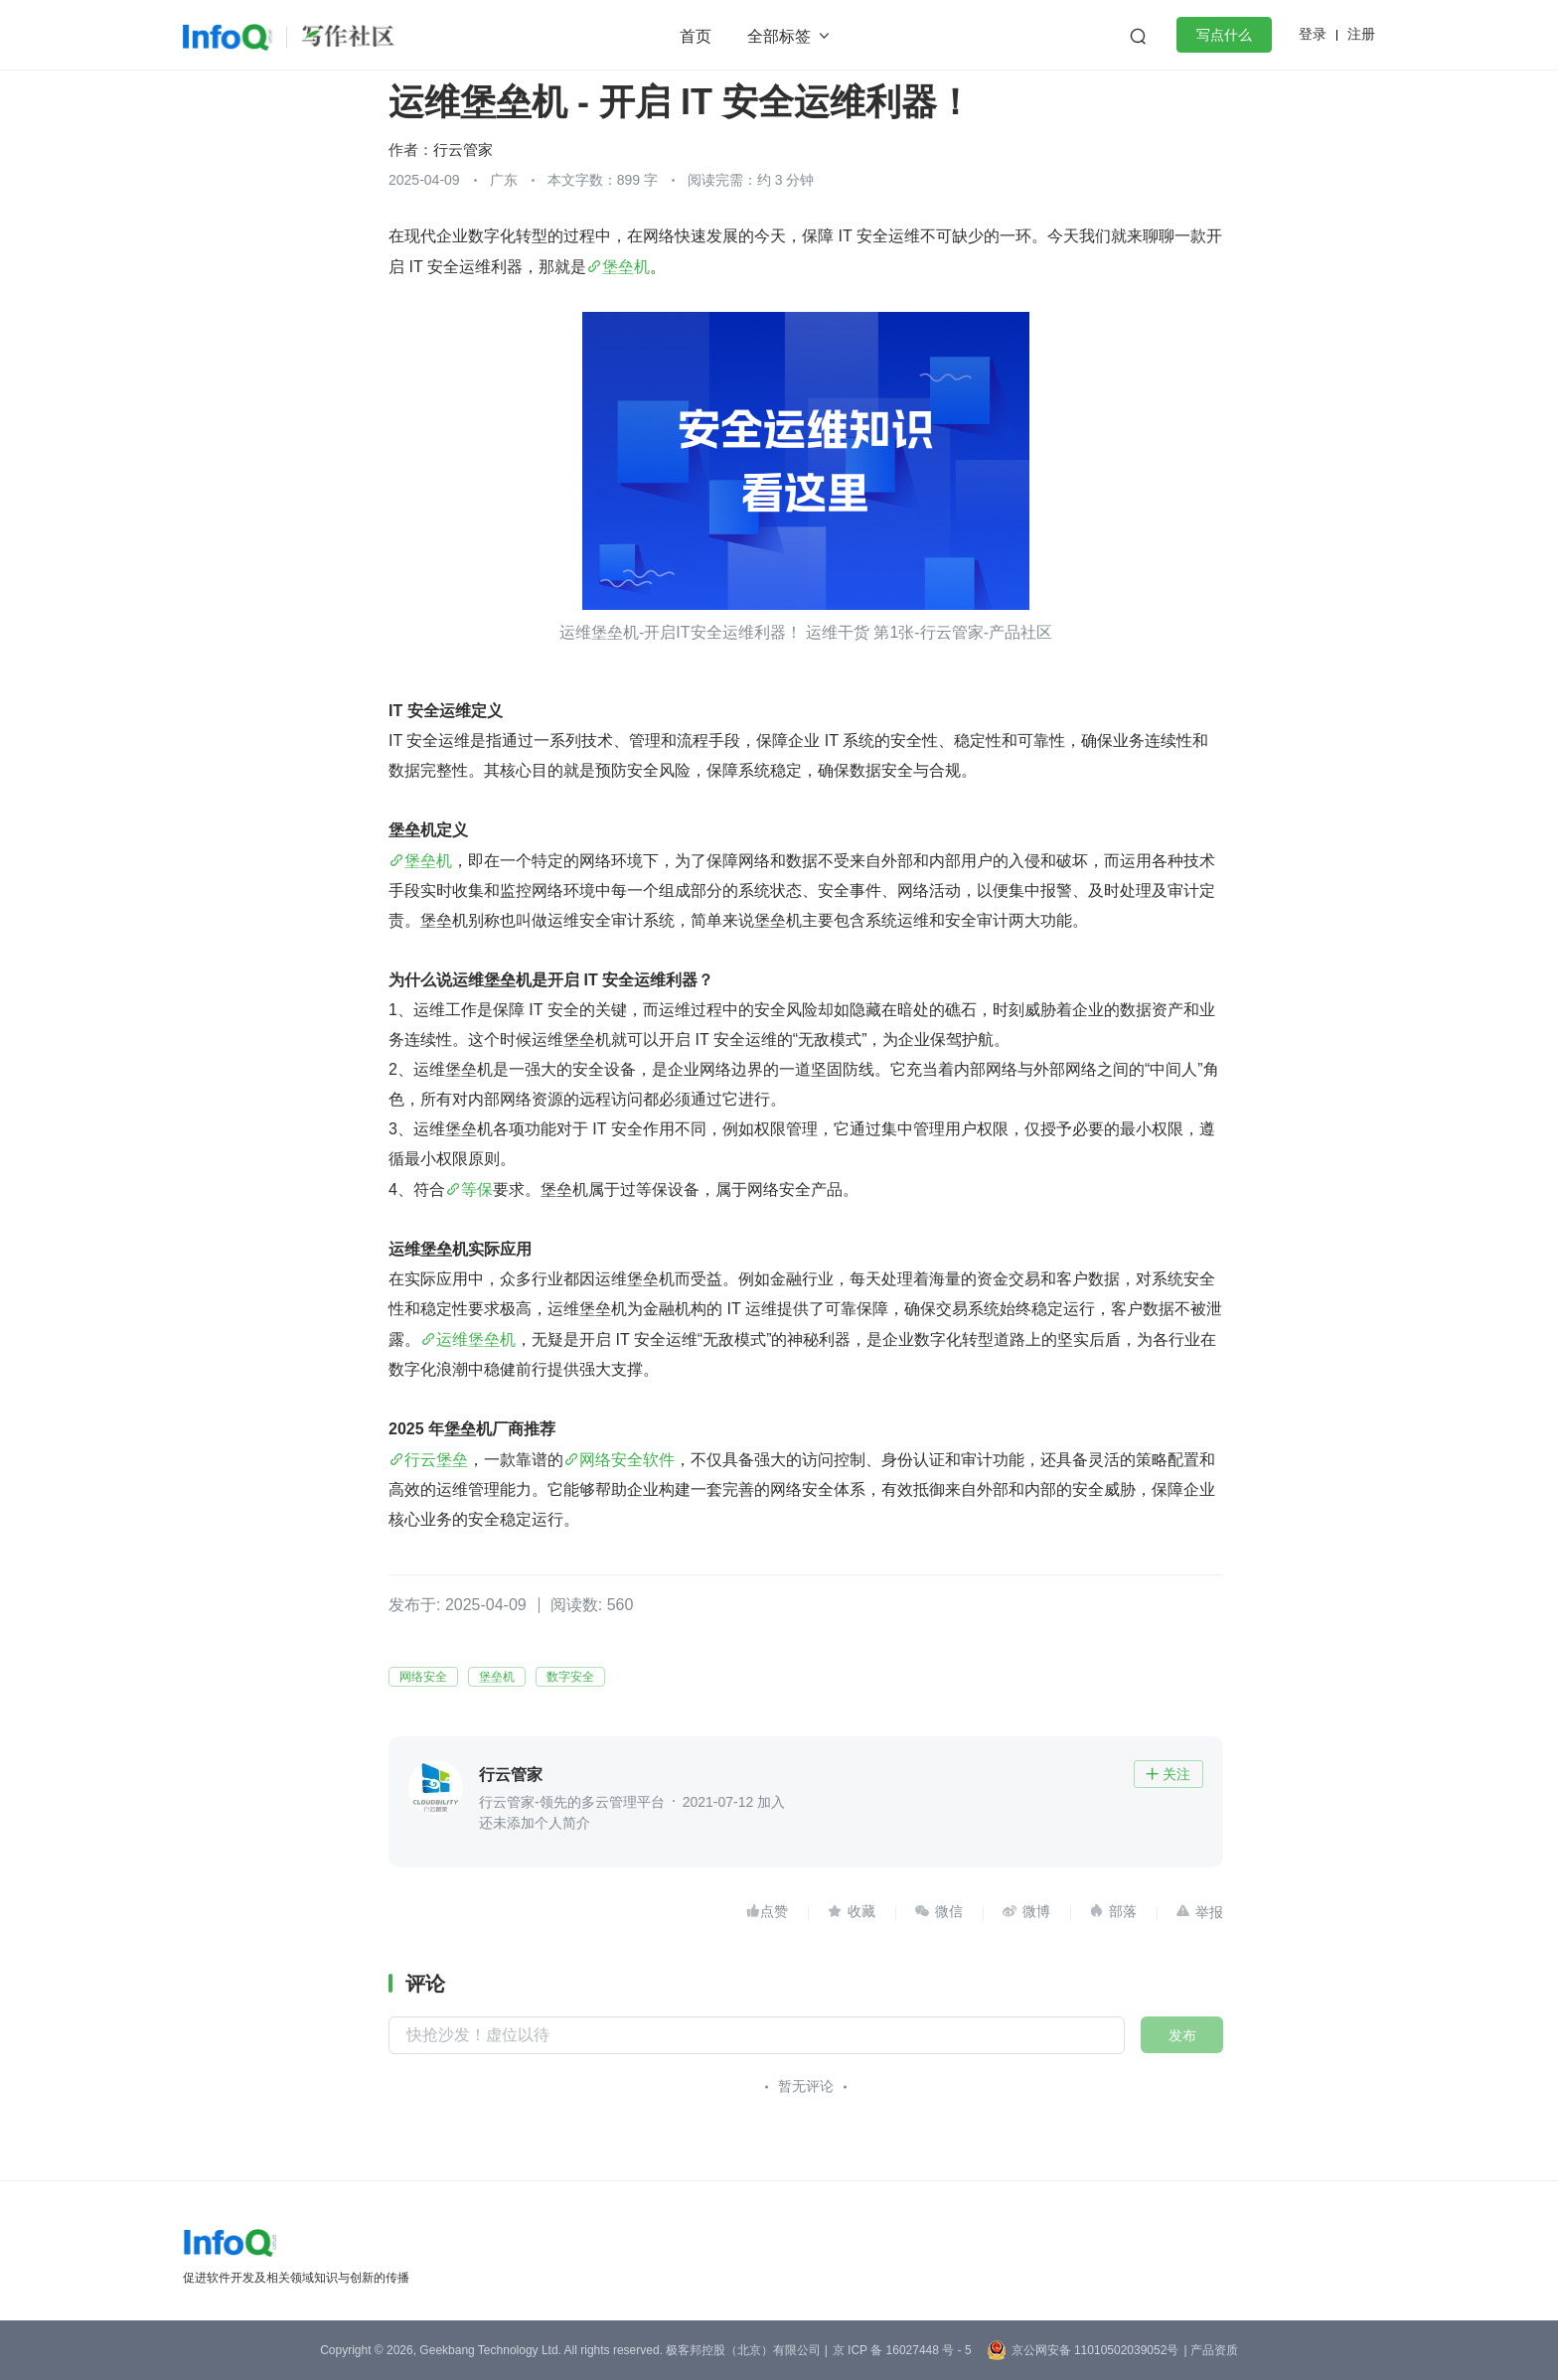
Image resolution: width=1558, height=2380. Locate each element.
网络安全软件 (627, 1459)
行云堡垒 (436, 1459)
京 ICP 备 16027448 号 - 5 (902, 2350)
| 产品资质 (1210, 2350)
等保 (477, 1189)
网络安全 (423, 1677)
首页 (695, 36)
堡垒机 (626, 266)
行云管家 (463, 149)
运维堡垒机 (476, 1339)
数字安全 (570, 1677)
